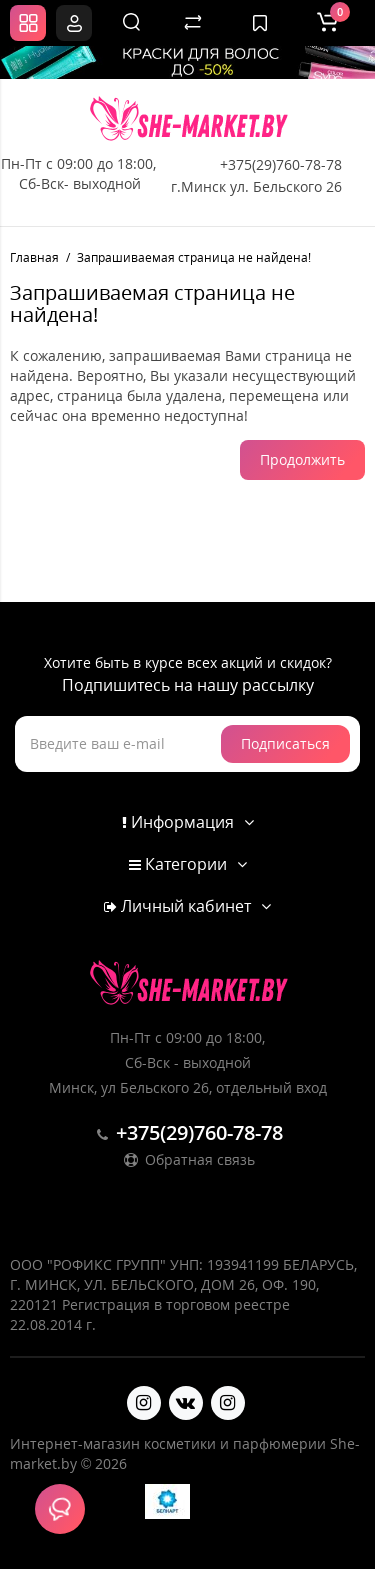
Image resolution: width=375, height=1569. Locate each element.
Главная (34, 257)
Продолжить (302, 459)
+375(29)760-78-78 (281, 164)
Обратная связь (188, 1159)
